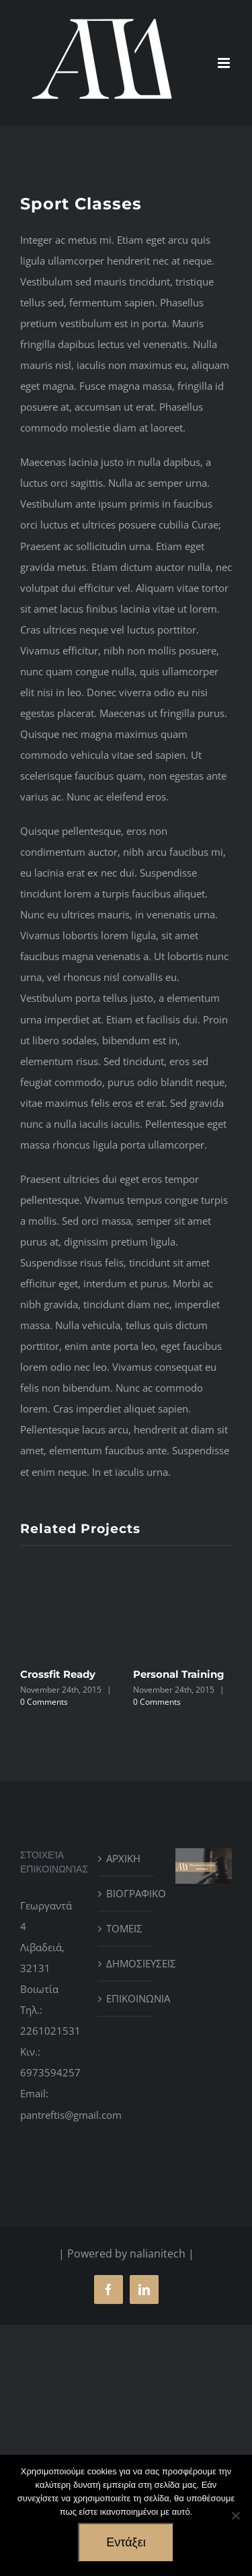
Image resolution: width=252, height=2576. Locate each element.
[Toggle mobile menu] (225, 63)
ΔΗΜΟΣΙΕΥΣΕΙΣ (127, 1963)
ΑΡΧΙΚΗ (123, 1858)
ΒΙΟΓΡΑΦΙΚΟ (127, 1893)
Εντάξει (125, 2542)
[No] (235, 2515)
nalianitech (157, 2253)
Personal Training (178, 1674)
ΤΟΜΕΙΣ (124, 1928)
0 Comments (44, 1701)
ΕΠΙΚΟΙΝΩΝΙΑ (127, 1998)
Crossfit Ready (57, 1674)
